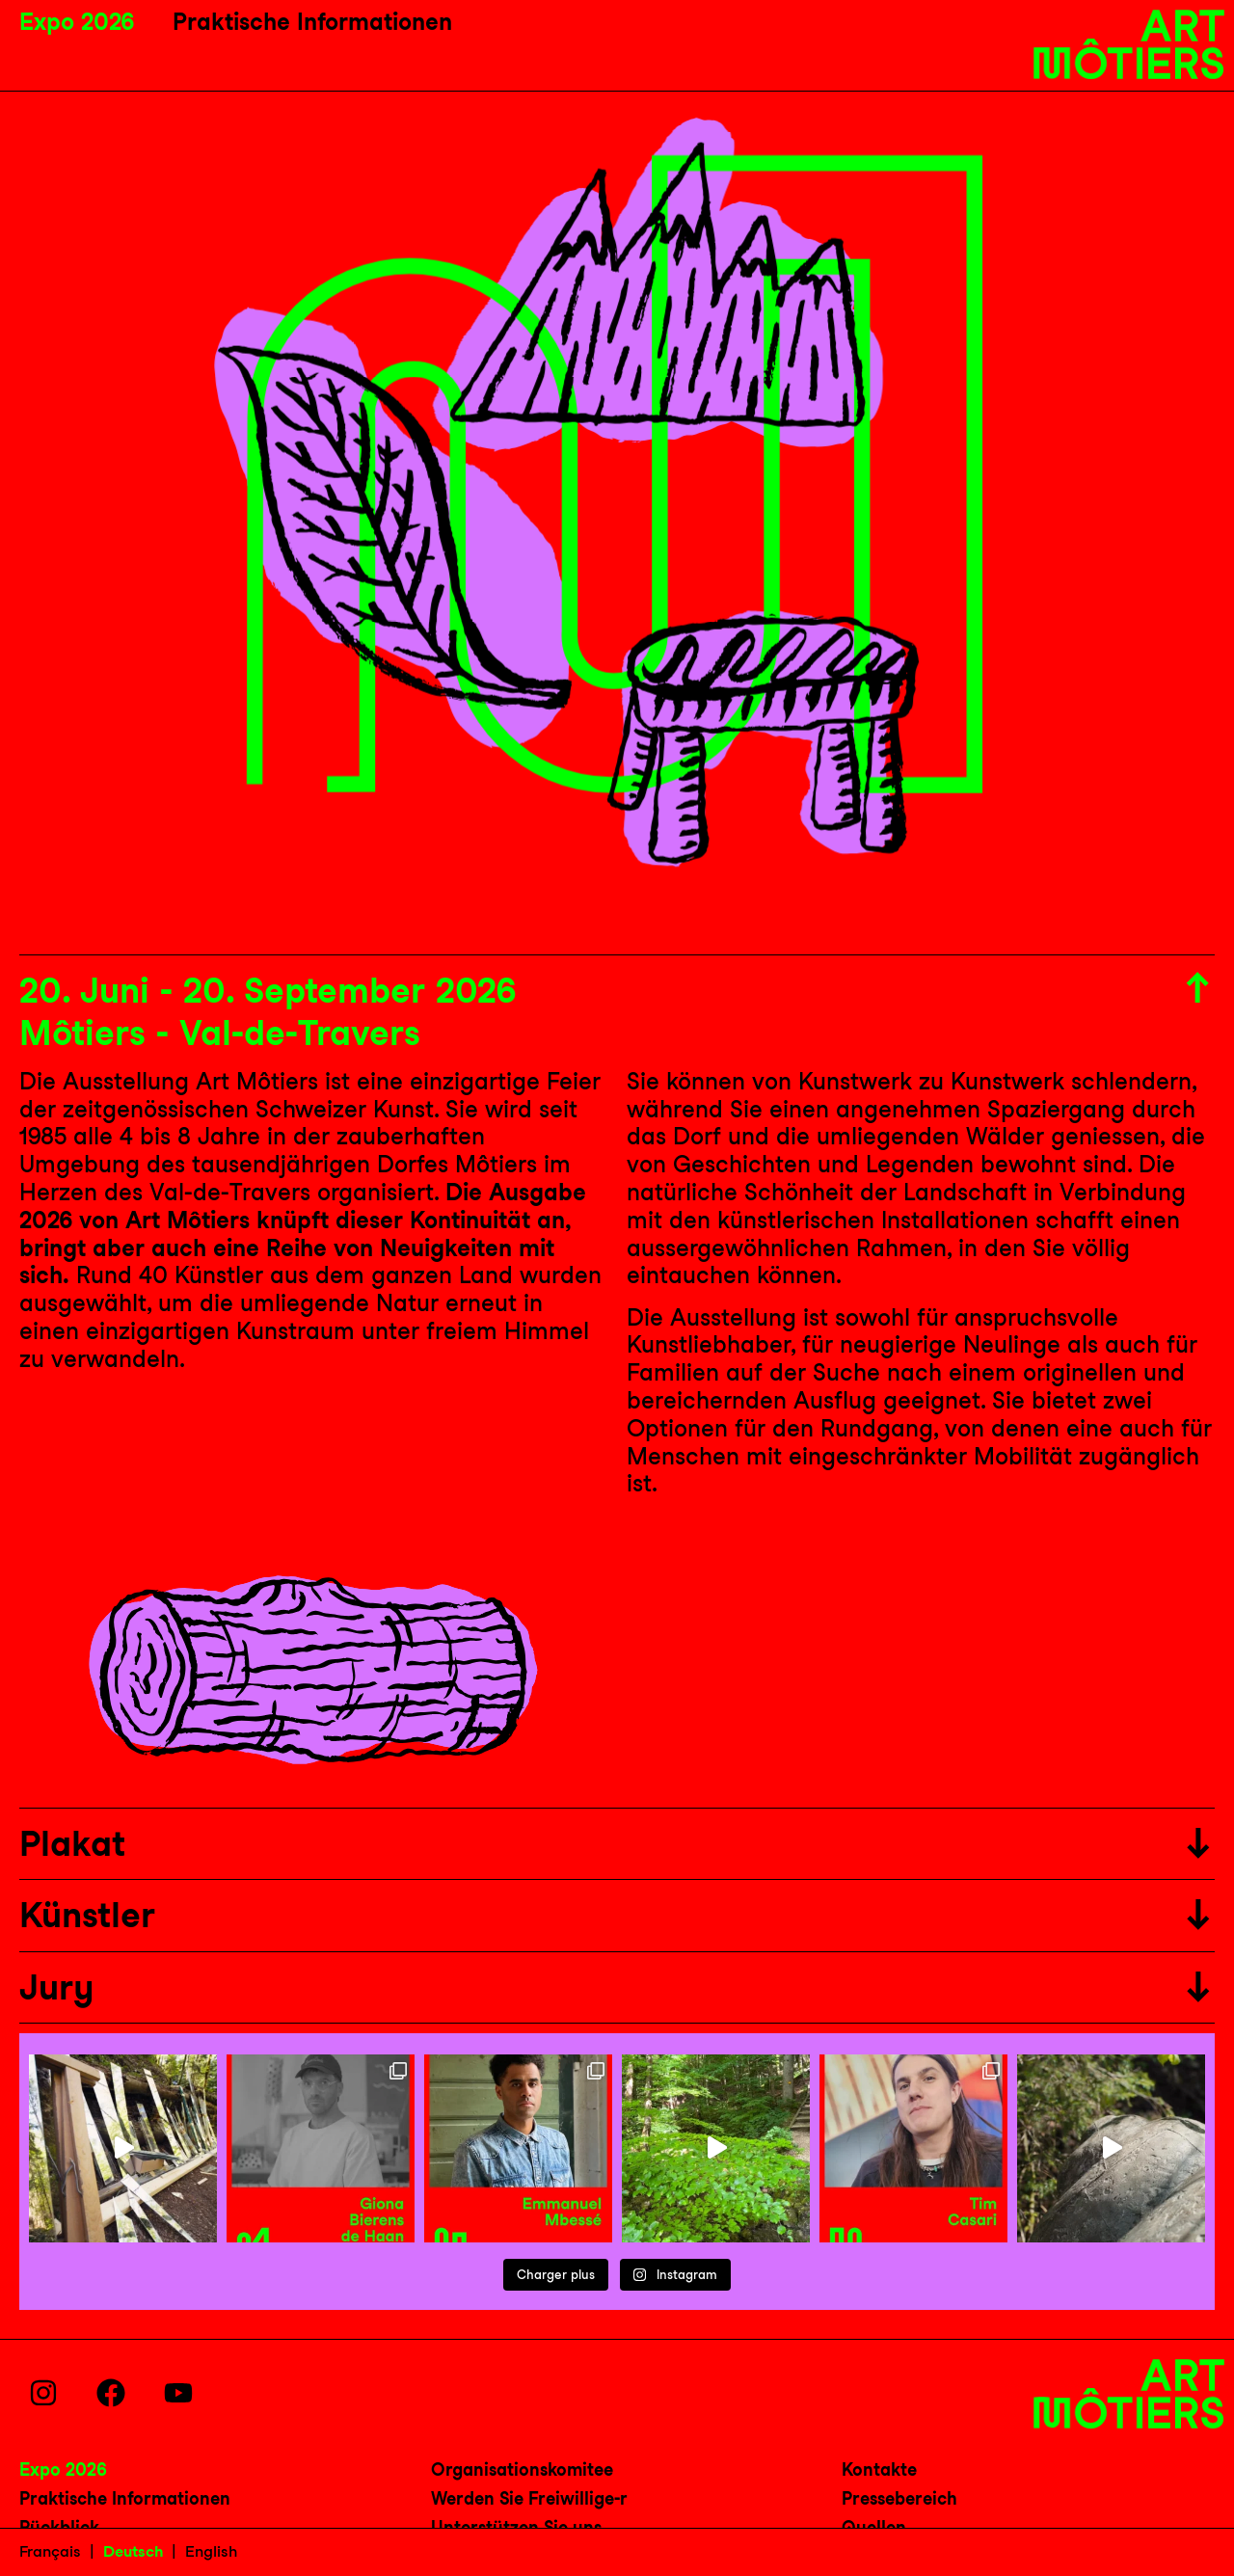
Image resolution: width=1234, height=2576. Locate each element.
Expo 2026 (76, 22)
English (211, 2551)
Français (50, 2551)
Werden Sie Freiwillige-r (529, 2498)
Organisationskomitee (522, 2469)
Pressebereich (899, 2498)
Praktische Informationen (312, 22)
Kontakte (879, 2469)
